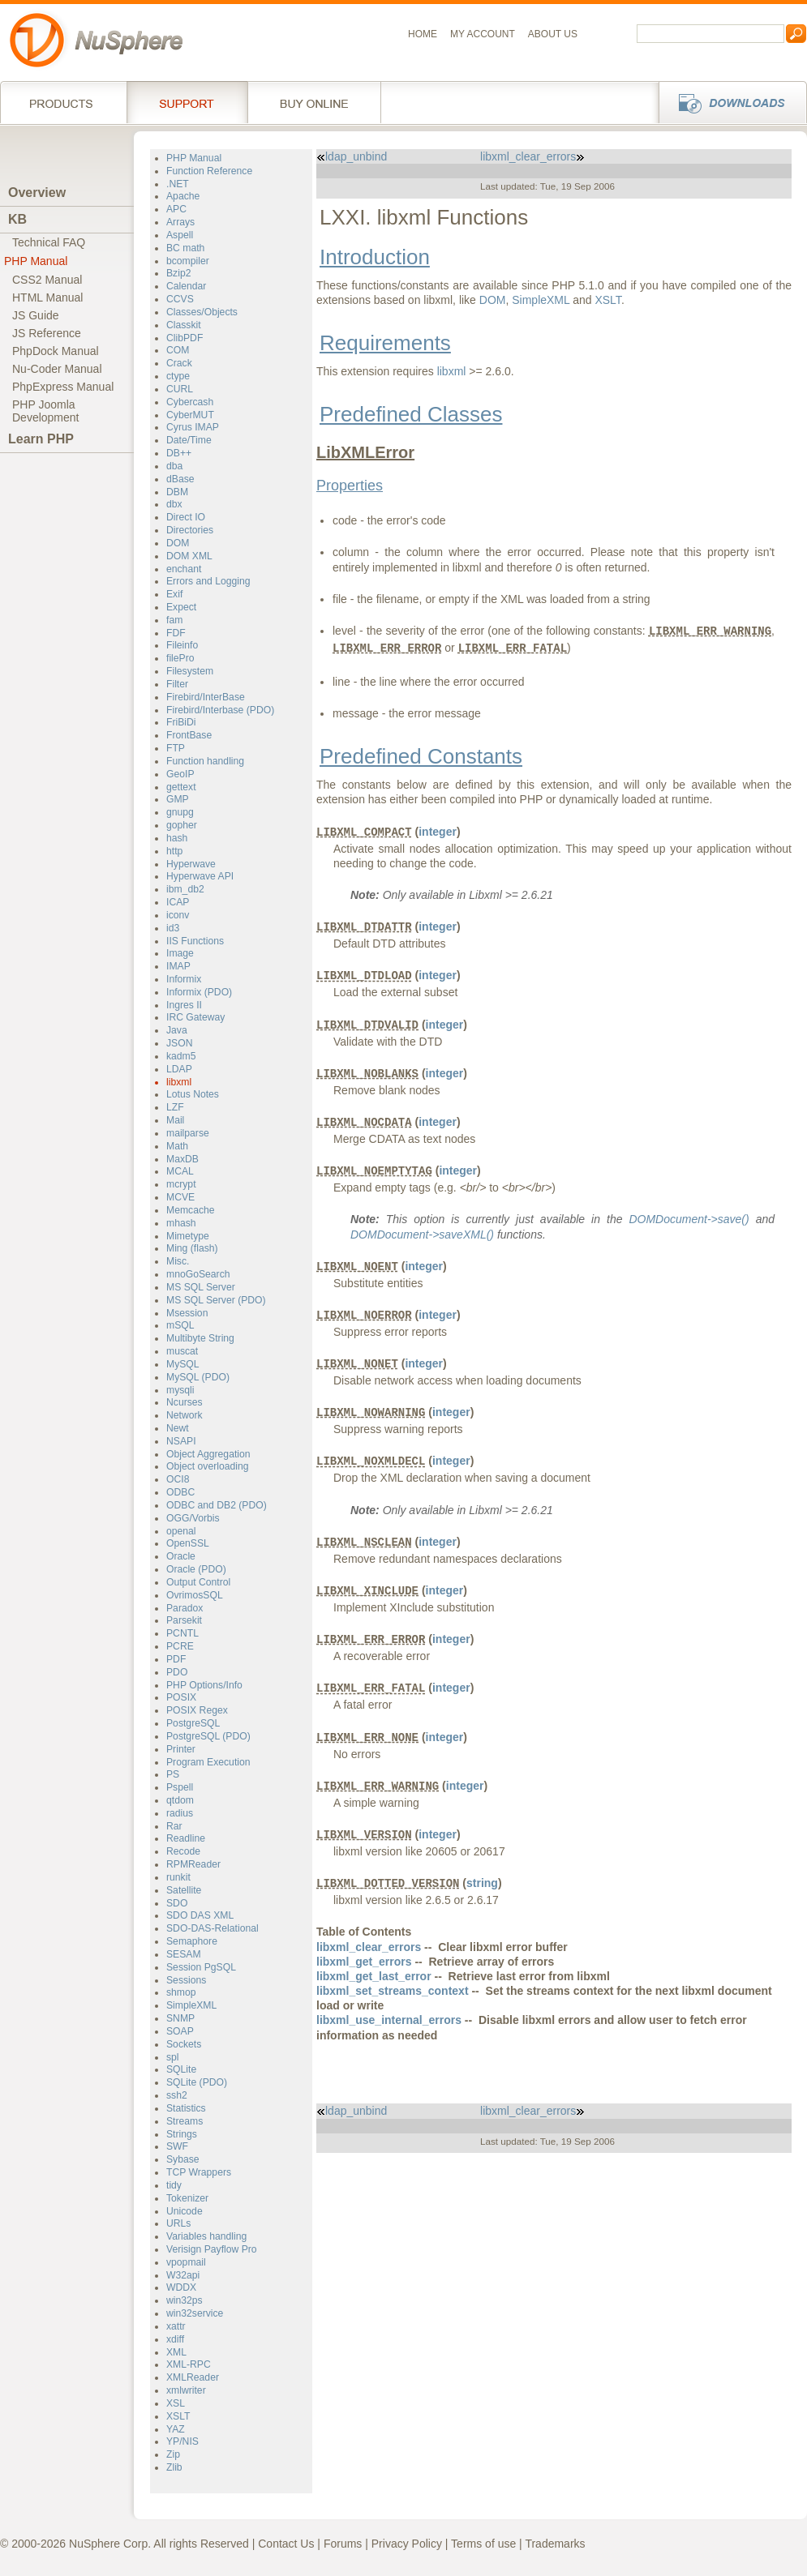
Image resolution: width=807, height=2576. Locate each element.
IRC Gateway (195, 1017)
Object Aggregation (208, 1454)
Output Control (198, 1582)
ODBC (180, 1492)
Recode (183, 1851)
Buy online (314, 102)
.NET (177, 184)
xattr (176, 2326)
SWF (177, 2146)
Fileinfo (182, 645)
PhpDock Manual (55, 350)
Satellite (183, 1890)
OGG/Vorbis (193, 1518)
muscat (182, 1351)
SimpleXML (191, 2005)
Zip (173, 2454)
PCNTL (182, 1633)
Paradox (184, 1608)
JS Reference (46, 333)
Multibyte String (200, 1338)
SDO (176, 1903)
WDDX (181, 2287)
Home (422, 34)
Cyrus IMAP (192, 427)
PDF (176, 1659)
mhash (181, 1223)
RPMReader (193, 1864)
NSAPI (181, 1441)
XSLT (178, 2416)
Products (63, 102)
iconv (177, 915)
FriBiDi (181, 722)
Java (176, 1030)
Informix (183, 979)
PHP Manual (35, 261)
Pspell (179, 1787)
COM (177, 350)
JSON (179, 1043)
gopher (181, 825)
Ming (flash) (192, 1248)
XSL (175, 2403)
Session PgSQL (201, 1967)
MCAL (180, 1171)
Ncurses (184, 1402)
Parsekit (184, 1620)
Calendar (186, 286)
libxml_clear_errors (532, 156)
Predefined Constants (421, 756)
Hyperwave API (200, 876)
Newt (177, 1428)
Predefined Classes (411, 414)
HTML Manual (47, 297)
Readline (185, 1838)
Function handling (205, 761)
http (174, 851)
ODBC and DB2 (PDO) (216, 1505)
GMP (177, 799)
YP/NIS (182, 2441)
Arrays (180, 222)
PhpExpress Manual (63, 386)
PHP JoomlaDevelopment (45, 411)
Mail (175, 1120)
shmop (181, 1992)
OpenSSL (187, 1543)
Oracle (180, 1556)
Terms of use (483, 2543)
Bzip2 (178, 273)
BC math (185, 248)
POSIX (181, 1697)
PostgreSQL (193, 1723)
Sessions (186, 1980)
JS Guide (35, 315)
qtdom (180, 1800)
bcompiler (187, 261)
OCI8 (177, 1479)
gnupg (180, 812)
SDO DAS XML (200, 1915)
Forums (343, 2543)
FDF (176, 633)
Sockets (183, 2044)
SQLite (181, 2069)
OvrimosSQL (194, 1595)
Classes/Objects (202, 312)
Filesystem (189, 671)
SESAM (183, 1954)
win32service (194, 2313)
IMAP (178, 966)
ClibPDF (184, 338)
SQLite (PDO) (196, 2082)
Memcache (190, 1210)
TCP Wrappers (198, 2172)
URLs (178, 2223)
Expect (181, 607)
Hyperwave (191, 864)
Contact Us (286, 2543)
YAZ (175, 2429)
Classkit (183, 325)
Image (180, 953)
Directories (189, 530)
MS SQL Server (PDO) (216, 1300)
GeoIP (180, 774)
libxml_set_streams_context (392, 1990)
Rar (174, 1826)
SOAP (180, 2031)
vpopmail (186, 2262)
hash (176, 838)
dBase (180, 479)
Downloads (728, 102)
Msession (187, 1313)
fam (174, 620)
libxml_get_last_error (373, 1976)
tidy (174, 2185)
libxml (178, 1082)
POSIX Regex (197, 1710)
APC (176, 209)
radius (179, 1813)
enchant (183, 569)
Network (184, 1415)
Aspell (179, 235)
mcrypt (181, 1184)
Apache (183, 196)
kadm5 (181, 1056)
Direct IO (185, 517)
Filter (177, 684)
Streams (184, 2121)
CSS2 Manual (47, 279)
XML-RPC (188, 2364)
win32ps (184, 2300)
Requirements (385, 343)
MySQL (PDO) (198, 1377)
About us (552, 34)
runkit (178, 1877)
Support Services (187, 102)
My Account (482, 34)
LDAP (179, 1069)
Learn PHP (41, 439)
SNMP (180, 2018)
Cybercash (189, 402)
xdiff (175, 2339)
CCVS (180, 299)
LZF (175, 1107)
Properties (349, 485)
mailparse (187, 1133)
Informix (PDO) (199, 992)
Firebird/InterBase (205, 697)
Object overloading (207, 1466)
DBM (177, 492)
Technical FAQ (48, 242)
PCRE (180, 1646)
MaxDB (182, 1159)
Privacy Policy (406, 2543)
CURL (179, 389)
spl (172, 2057)
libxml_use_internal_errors (388, 2019)
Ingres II (184, 1005)
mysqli (180, 1390)
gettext (181, 787)
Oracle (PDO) (196, 1569)
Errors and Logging (208, 581)
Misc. (177, 1261)
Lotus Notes (192, 1094)
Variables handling (206, 2236)
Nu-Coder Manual (57, 368)
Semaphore (191, 1941)
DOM (177, 543)
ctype (178, 376)
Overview (37, 192)
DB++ (178, 453)
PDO (176, 1672)
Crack (179, 363)
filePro (180, 658)
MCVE (180, 1197)
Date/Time (189, 440)
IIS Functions (195, 941)
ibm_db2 (185, 889)
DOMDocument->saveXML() (422, 1234)
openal (181, 1531)
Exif (174, 594)
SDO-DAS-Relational (212, 1928)
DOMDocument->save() (689, 1219)
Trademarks (555, 2543)
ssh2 (176, 2095)
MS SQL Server (200, 1287)
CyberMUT (190, 415)
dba (174, 466)
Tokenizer (187, 2198)
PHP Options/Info (204, 1685)
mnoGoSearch (198, 1274)
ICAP (177, 902)
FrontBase (189, 735)
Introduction (375, 257)
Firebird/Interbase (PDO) (220, 710)
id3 (172, 928)
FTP (175, 748)
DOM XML (189, 556)
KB (17, 219)
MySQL (183, 1364)
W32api (183, 2275)
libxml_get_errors (364, 1961)
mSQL (180, 1325)
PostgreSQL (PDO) (208, 1736)
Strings (181, 2134)
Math (177, 1146)
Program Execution (208, 1762)
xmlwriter (186, 2390)
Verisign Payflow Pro (211, 2249)
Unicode (184, 2211)
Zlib (174, 2467)
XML (176, 2352)
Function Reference (209, 171)
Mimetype (187, 1236)
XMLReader (192, 2377)
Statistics (186, 2108)
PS (172, 1774)
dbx (174, 504)
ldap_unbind (351, 156)
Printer (180, 1749)
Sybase (183, 2159)
